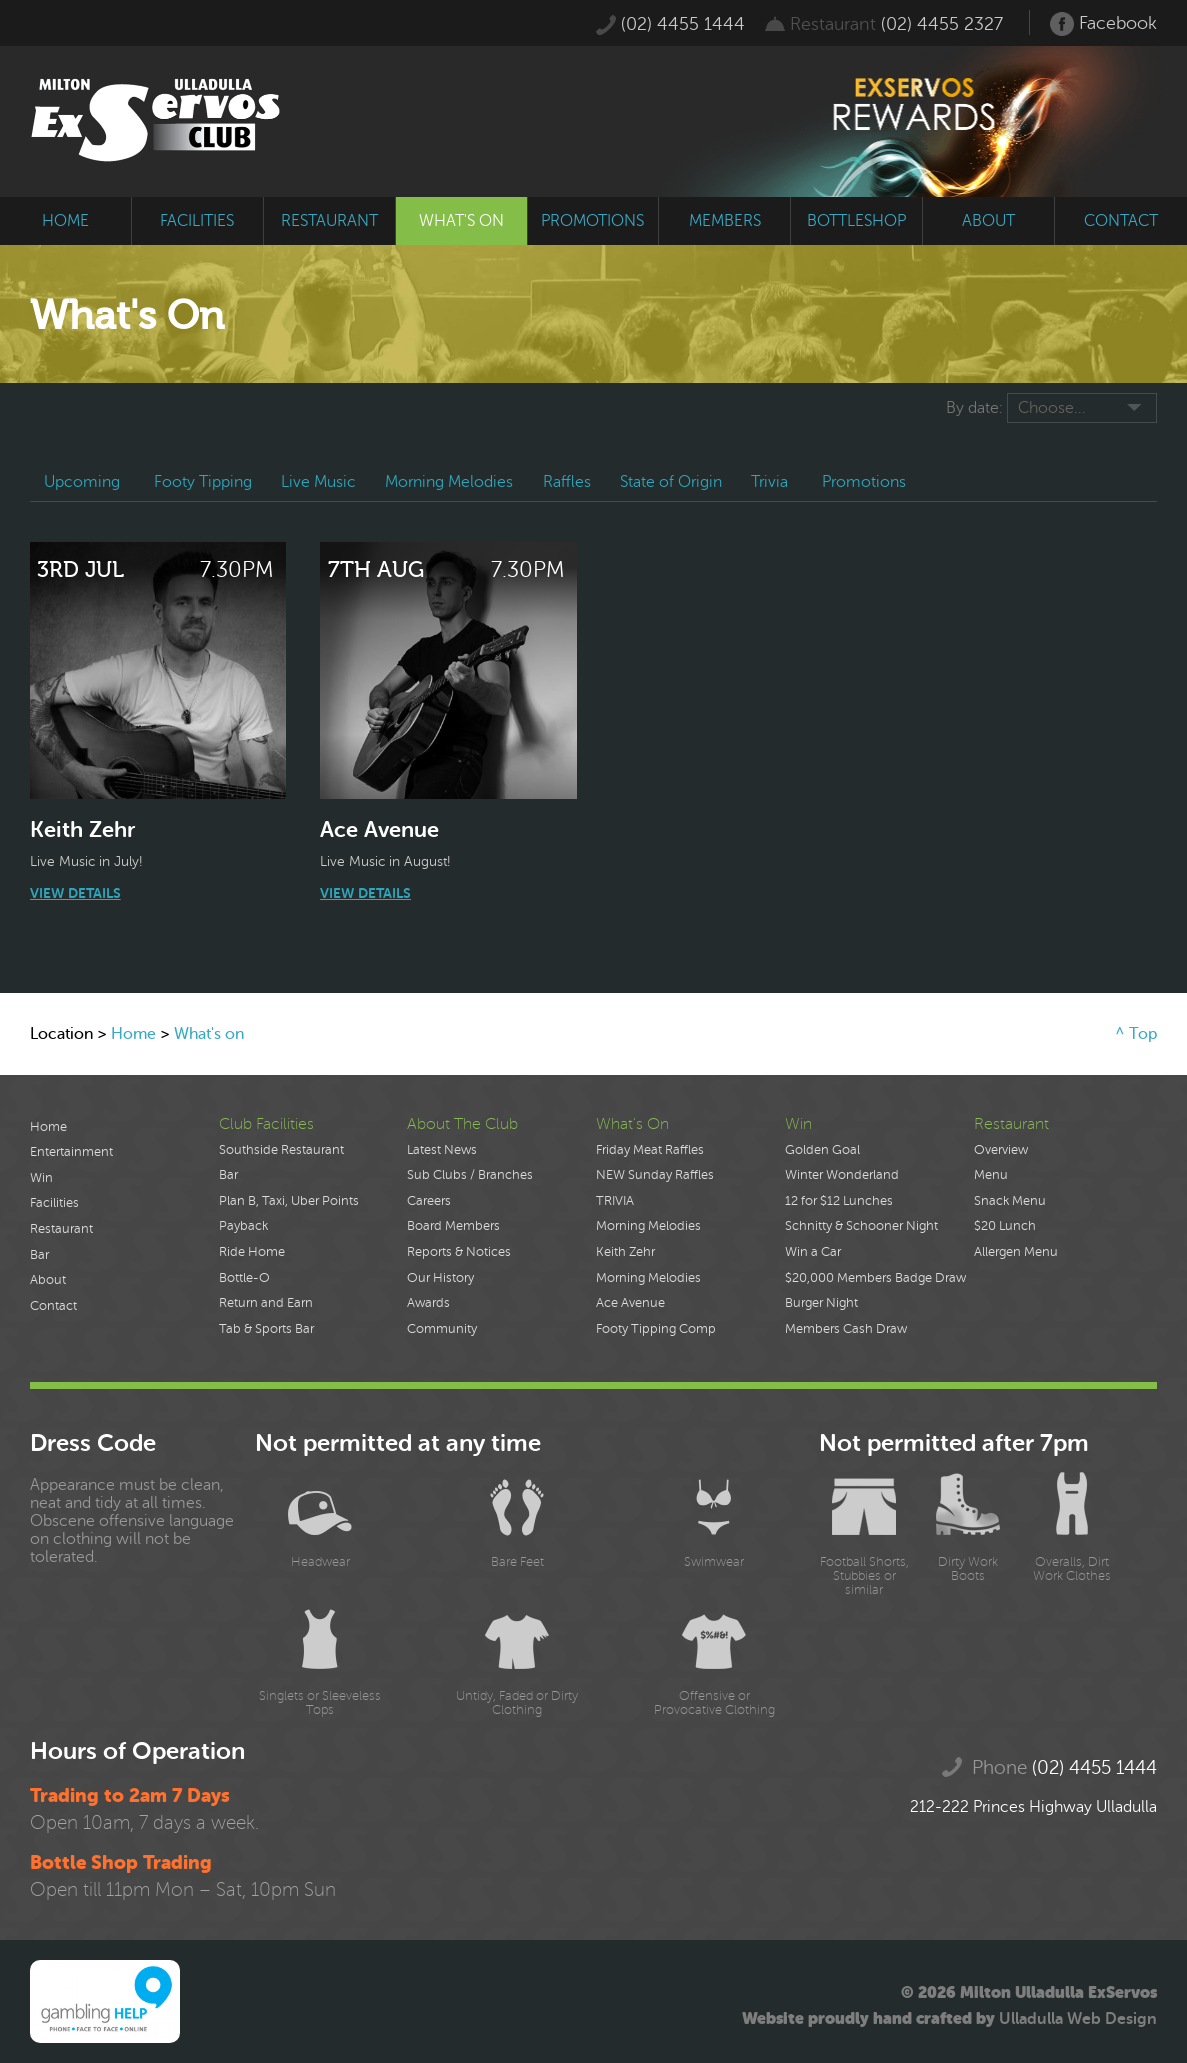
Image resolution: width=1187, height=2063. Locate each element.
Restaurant (61, 1229)
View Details (75, 893)
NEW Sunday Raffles (655, 1175)
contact (1121, 221)
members (725, 221)
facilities (197, 221)
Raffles (570, 482)
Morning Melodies (452, 482)
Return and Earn (266, 1303)
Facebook (1103, 24)
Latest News (442, 1150)
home (65, 221)
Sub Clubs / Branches (470, 1175)
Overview (1001, 1150)
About (48, 1280)
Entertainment (71, 1152)
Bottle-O (244, 1278)
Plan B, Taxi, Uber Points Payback (289, 1214)
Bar (39, 1255)
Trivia (774, 482)
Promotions (869, 482)
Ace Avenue (630, 1303)
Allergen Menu (1016, 1252)
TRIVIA (615, 1201)
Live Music (320, 482)
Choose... (1052, 408)
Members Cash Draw (846, 1329)
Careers (429, 1201)
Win (41, 1178)
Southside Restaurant (281, 1150)
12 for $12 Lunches (839, 1201)
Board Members (453, 1226)
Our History (440, 1278)
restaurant (329, 221)
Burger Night (821, 1303)
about (988, 221)
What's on (209, 1034)
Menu (991, 1175)
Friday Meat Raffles (650, 1150)
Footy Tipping (204, 482)
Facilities (54, 1203)
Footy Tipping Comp (656, 1329)
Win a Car (813, 1252)
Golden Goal (822, 1150)
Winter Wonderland (842, 1175)
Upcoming (83, 482)
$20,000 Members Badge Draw (875, 1278)
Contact (53, 1306)
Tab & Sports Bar (266, 1329)
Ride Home (252, 1252)
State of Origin (675, 482)
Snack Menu (1010, 1201)
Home (133, 1034)
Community (442, 1329)
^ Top (1136, 1034)
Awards (428, 1303)
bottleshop (856, 221)
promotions (592, 221)
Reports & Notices (459, 1252)
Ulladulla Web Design (1078, 2019)
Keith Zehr (625, 1252)
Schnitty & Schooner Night (861, 1226)
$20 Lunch (1005, 1226)
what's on (461, 221)
